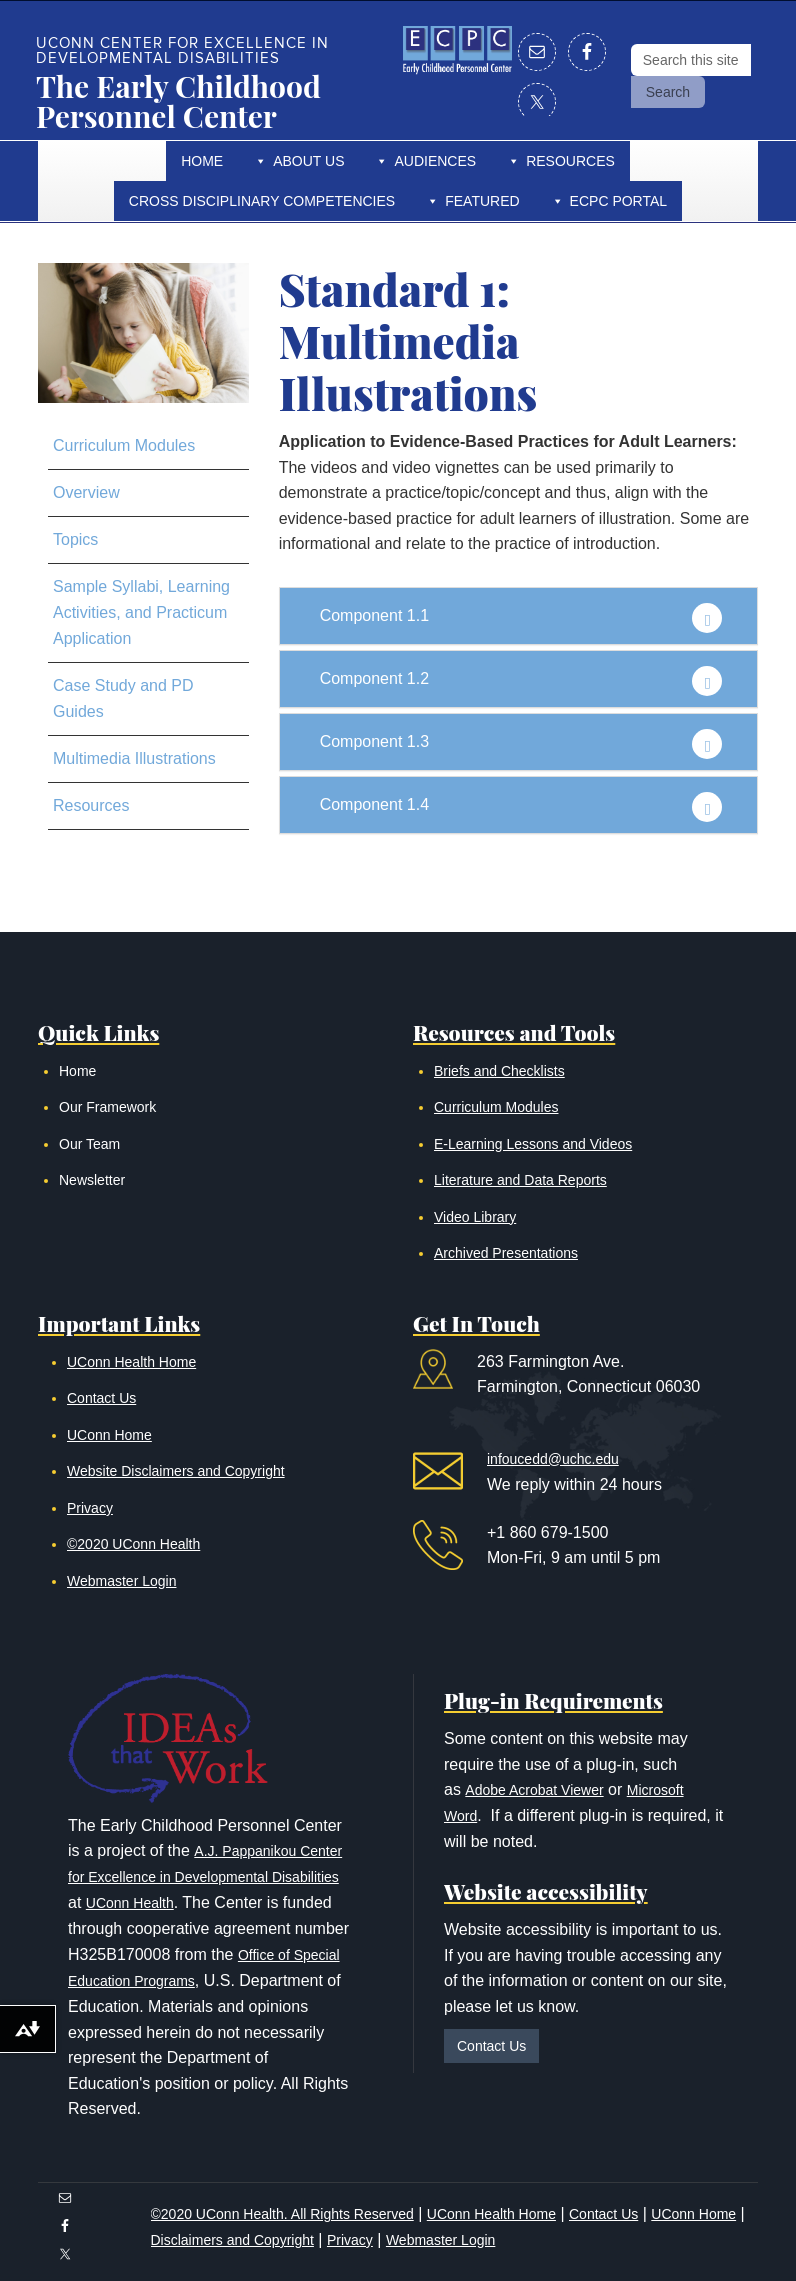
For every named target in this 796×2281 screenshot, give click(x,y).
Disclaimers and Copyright (232, 2240)
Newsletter (92, 1180)
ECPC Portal (619, 201)
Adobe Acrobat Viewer (534, 1790)
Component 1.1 (374, 615)
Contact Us (101, 1398)
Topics (75, 539)
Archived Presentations (506, 1253)
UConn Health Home (131, 1362)
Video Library (475, 1217)
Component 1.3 (374, 741)
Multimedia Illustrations (134, 758)
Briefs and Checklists (499, 1071)
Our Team (89, 1144)
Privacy (90, 1508)
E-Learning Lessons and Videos (533, 1144)
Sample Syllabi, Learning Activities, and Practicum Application (141, 612)
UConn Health (130, 1903)
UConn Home (109, 1435)
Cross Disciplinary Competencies (262, 201)
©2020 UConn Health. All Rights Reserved (282, 2214)
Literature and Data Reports (520, 1180)
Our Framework (107, 1107)
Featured (482, 201)
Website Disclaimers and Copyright (176, 1471)
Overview (86, 492)
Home (202, 161)
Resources (570, 161)
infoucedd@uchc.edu (553, 1459)
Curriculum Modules (124, 445)
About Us (308, 161)
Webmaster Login (121, 1581)
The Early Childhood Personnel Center (178, 101)
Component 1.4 (374, 804)
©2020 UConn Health (133, 1544)
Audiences (435, 161)
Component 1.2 (374, 678)
